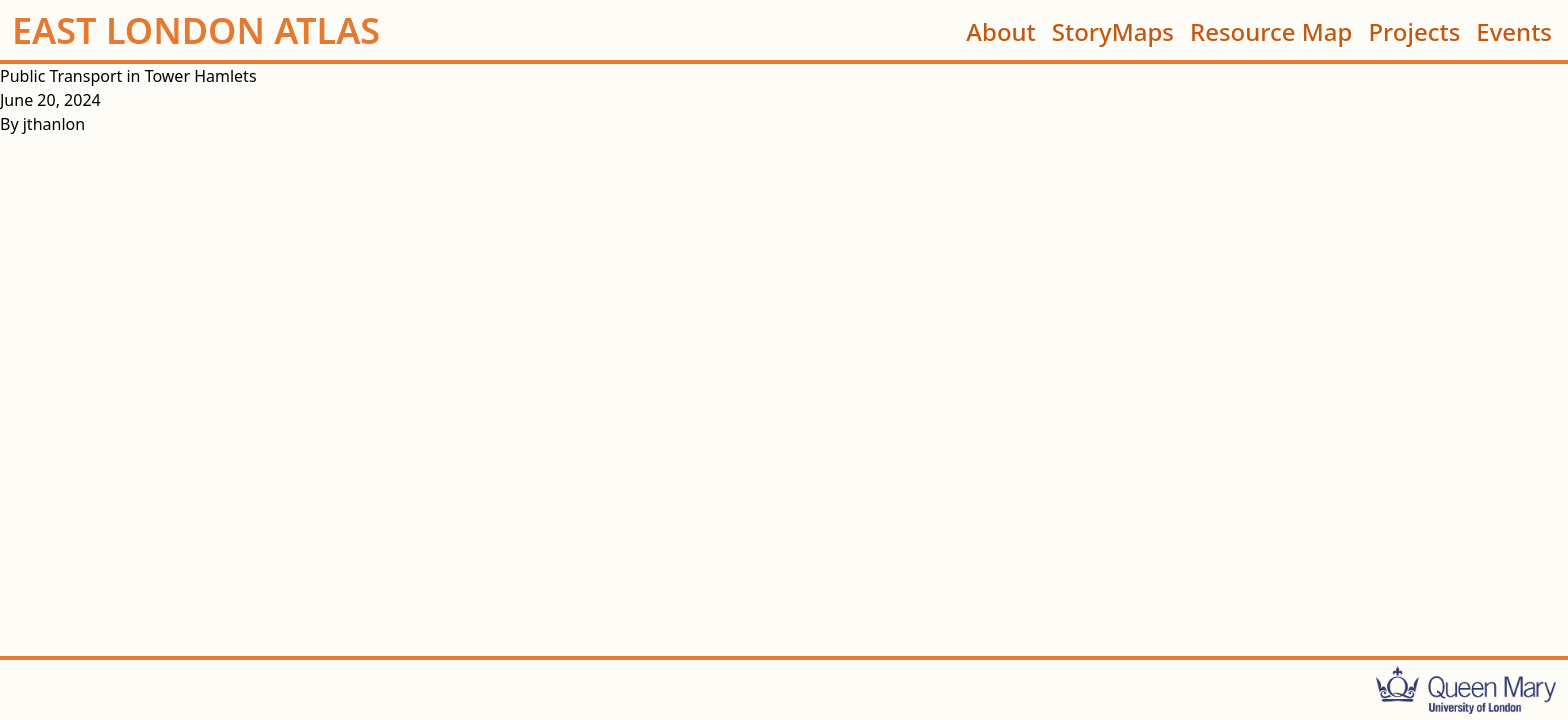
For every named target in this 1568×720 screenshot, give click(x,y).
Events (1514, 30)
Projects (1414, 30)
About (1001, 30)
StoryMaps (1113, 30)
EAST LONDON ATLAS (196, 31)
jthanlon (54, 124)
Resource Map (1271, 30)
